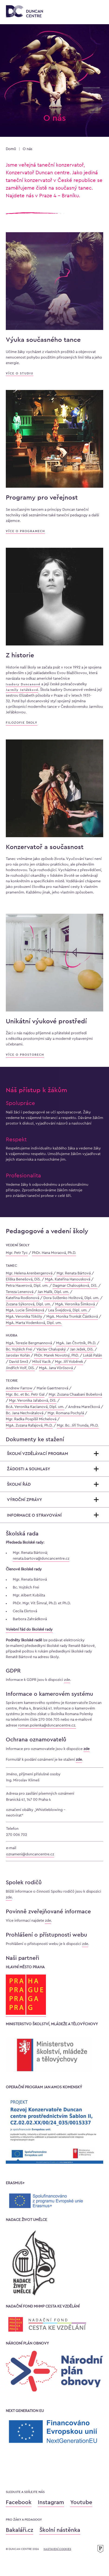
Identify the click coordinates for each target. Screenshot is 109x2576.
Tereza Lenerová (19, 1291)
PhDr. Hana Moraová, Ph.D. (54, 1252)
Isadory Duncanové (23, 684)
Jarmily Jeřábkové (22, 690)
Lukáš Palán (92, 1355)
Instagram (51, 2502)
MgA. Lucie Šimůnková (25, 1310)
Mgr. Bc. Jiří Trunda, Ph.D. (78, 1425)
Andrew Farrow (19, 1388)
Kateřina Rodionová (22, 1297)
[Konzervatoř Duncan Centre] (24, 11)
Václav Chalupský (51, 1349)
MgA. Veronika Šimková (75, 1304)
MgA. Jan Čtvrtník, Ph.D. (76, 1342)
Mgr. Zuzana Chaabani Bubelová (75, 1394)
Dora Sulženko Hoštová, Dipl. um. (71, 1297)
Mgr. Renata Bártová (74, 1273)
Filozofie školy (21, 723)
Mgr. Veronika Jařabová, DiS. (32, 1400)
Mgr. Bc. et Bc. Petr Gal (25, 1394)
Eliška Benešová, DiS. (23, 1279)
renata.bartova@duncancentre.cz (41, 1558)
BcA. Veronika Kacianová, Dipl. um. (35, 1406)
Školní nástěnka (59, 2529)
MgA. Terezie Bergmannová (29, 1342)
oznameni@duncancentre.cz (30, 1854)
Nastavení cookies (57, 2549)
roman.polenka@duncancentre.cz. (47, 1725)
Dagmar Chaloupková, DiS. (75, 1285)
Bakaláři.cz (19, 2529)
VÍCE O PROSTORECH (25, 1055)
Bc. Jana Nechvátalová (24, 1413)
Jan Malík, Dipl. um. (53, 1291)
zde (67, 1679)
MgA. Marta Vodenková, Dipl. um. (34, 1322)
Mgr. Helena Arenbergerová (29, 1273)
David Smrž (18, 1361)
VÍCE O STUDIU (19, 373)
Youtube (81, 2502)
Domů (11, 148)
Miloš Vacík (41, 1361)
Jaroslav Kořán (18, 1355)
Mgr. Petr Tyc (17, 1252)
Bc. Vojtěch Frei (19, 1349)
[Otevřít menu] (98, 12)
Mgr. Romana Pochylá (66, 1413)
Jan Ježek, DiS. (82, 1349)
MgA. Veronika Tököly (24, 1316)
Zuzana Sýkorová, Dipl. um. (28, 1304)
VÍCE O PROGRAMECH (25, 531)
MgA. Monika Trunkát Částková (72, 1316)
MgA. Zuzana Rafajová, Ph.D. (29, 1425)
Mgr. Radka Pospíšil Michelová (31, 1419)
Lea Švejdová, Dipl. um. (67, 1310)
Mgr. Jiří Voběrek (69, 1361)
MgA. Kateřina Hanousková (67, 1279)
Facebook (19, 2502)
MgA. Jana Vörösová (56, 1367)
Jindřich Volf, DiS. (20, 1367)
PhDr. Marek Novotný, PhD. (56, 1355)
